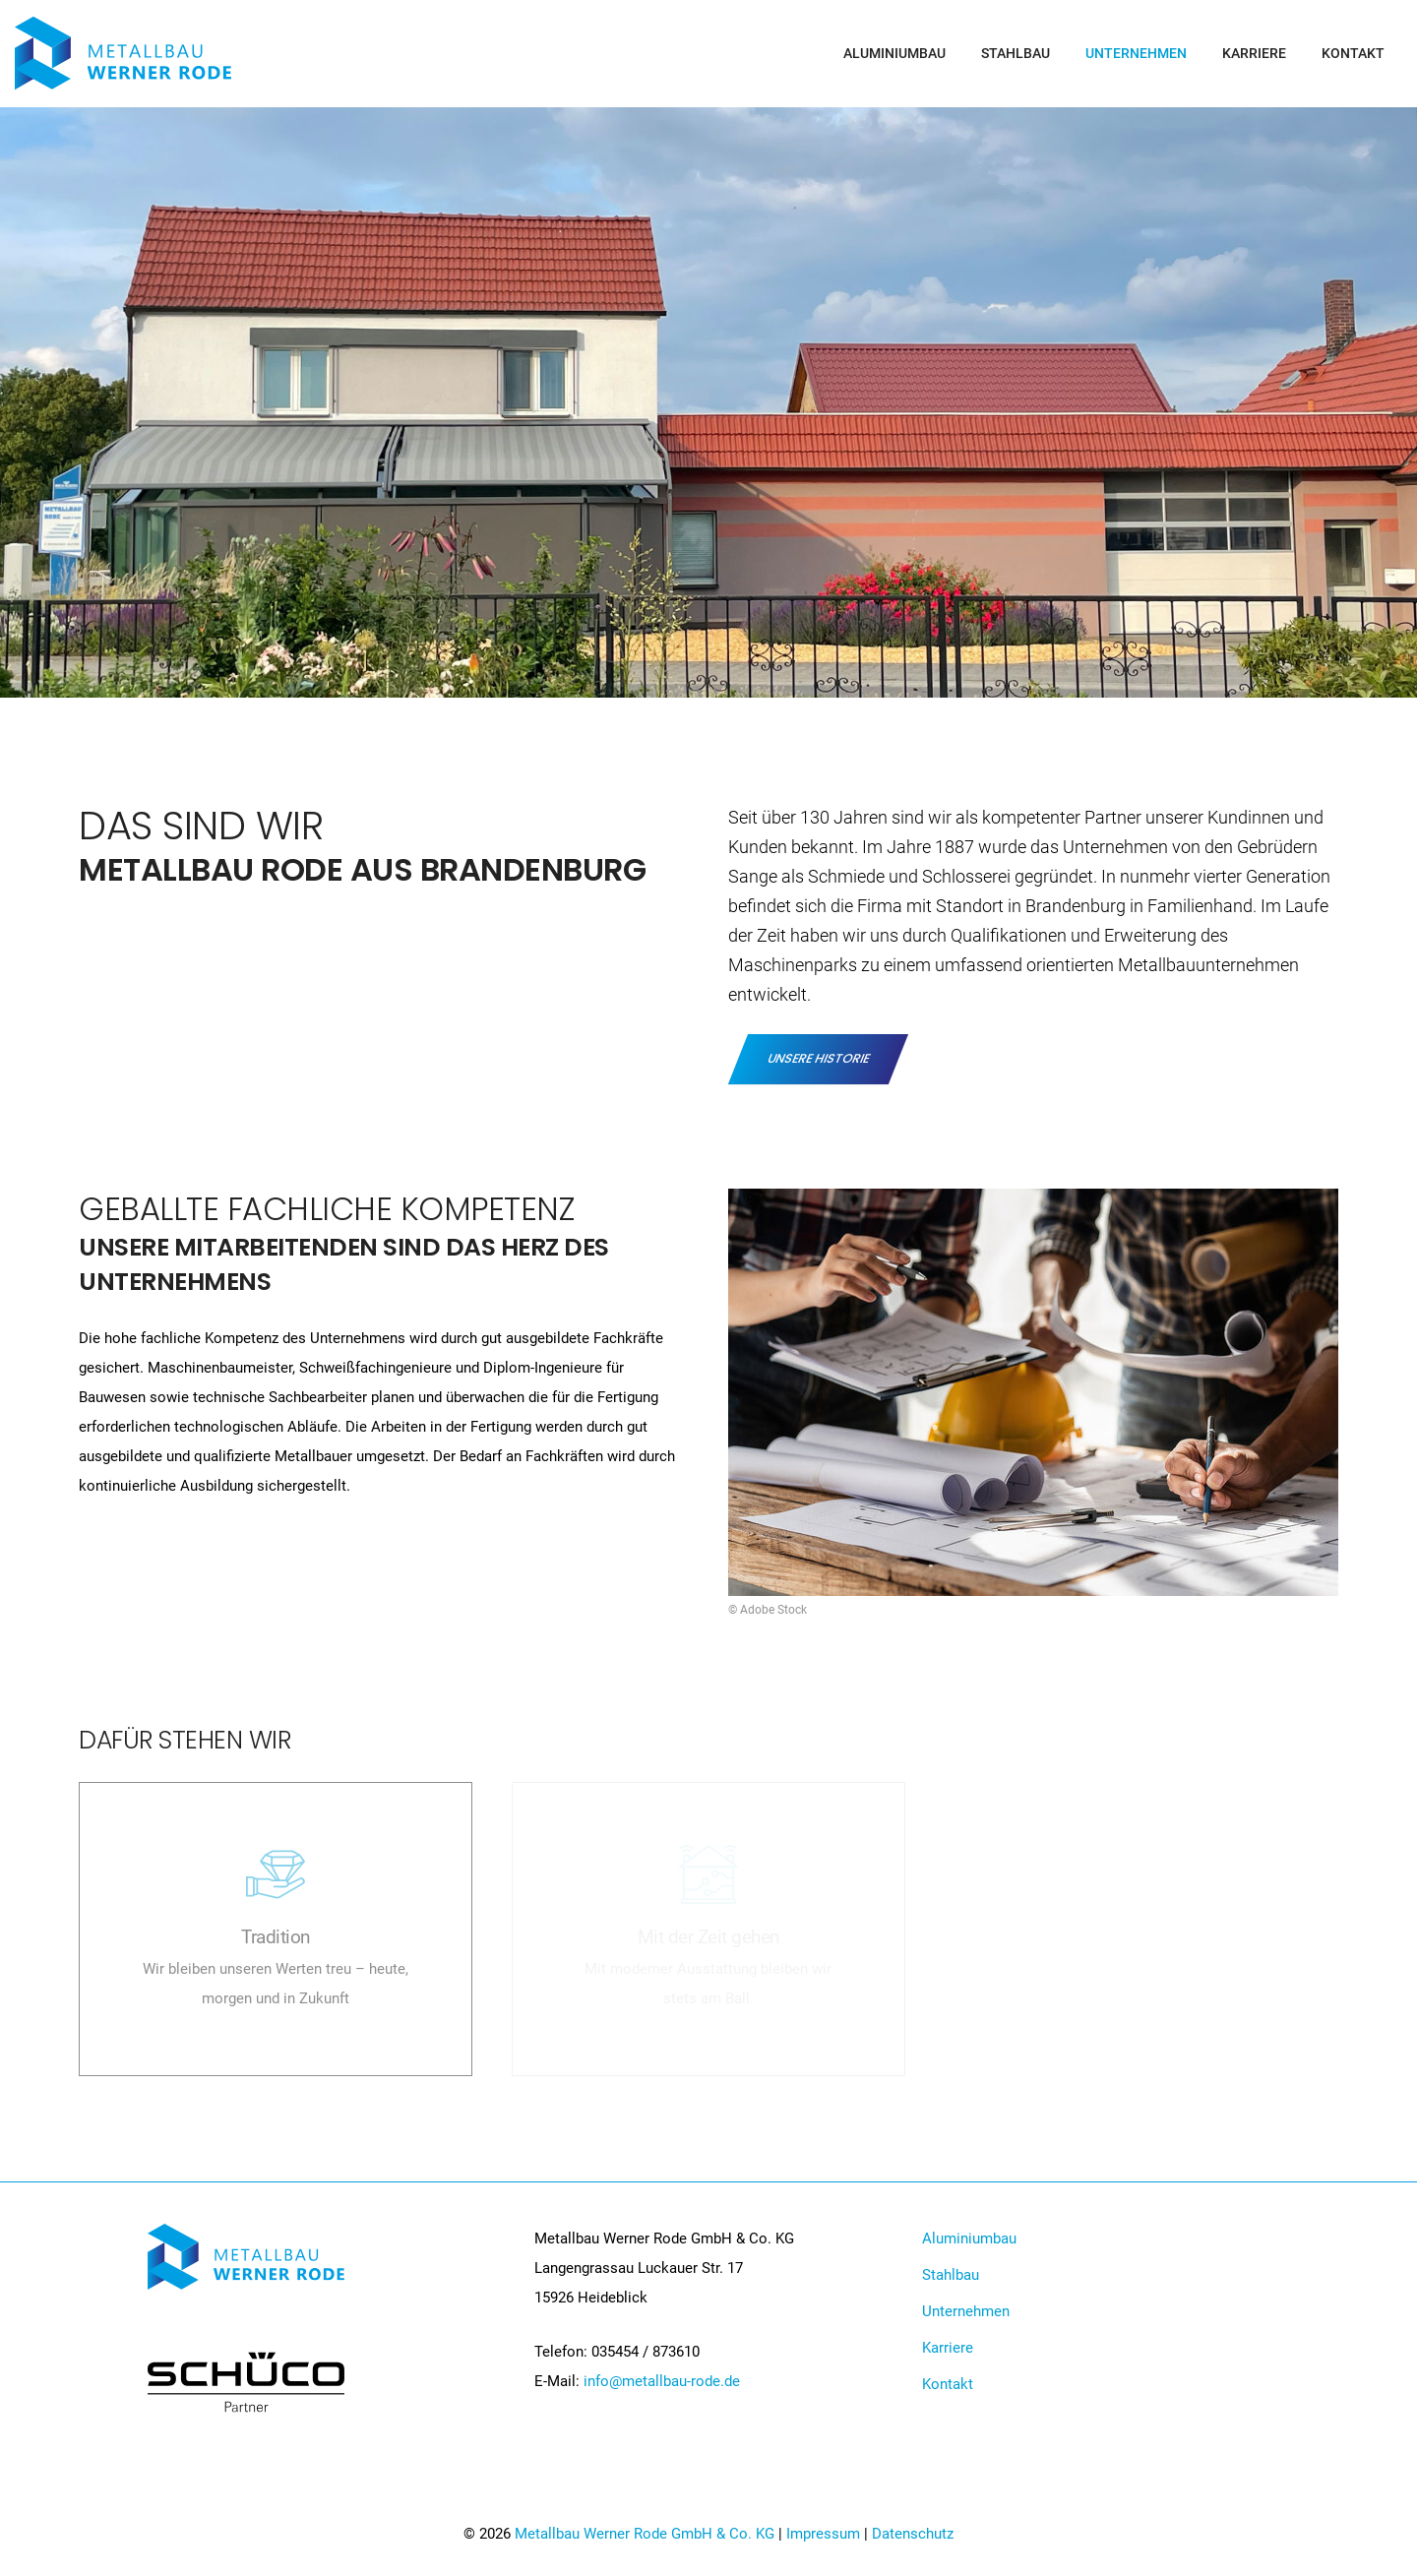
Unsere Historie (819, 1058)
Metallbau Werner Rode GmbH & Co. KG (644, 2534)
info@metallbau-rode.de (662, 2381)
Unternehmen (1136, 53)
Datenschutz (913, 2534)
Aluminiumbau (894, 53)
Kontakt (1353, 53)
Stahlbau (1015, 53)
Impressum (823, 2534)
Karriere (1254, 53)
